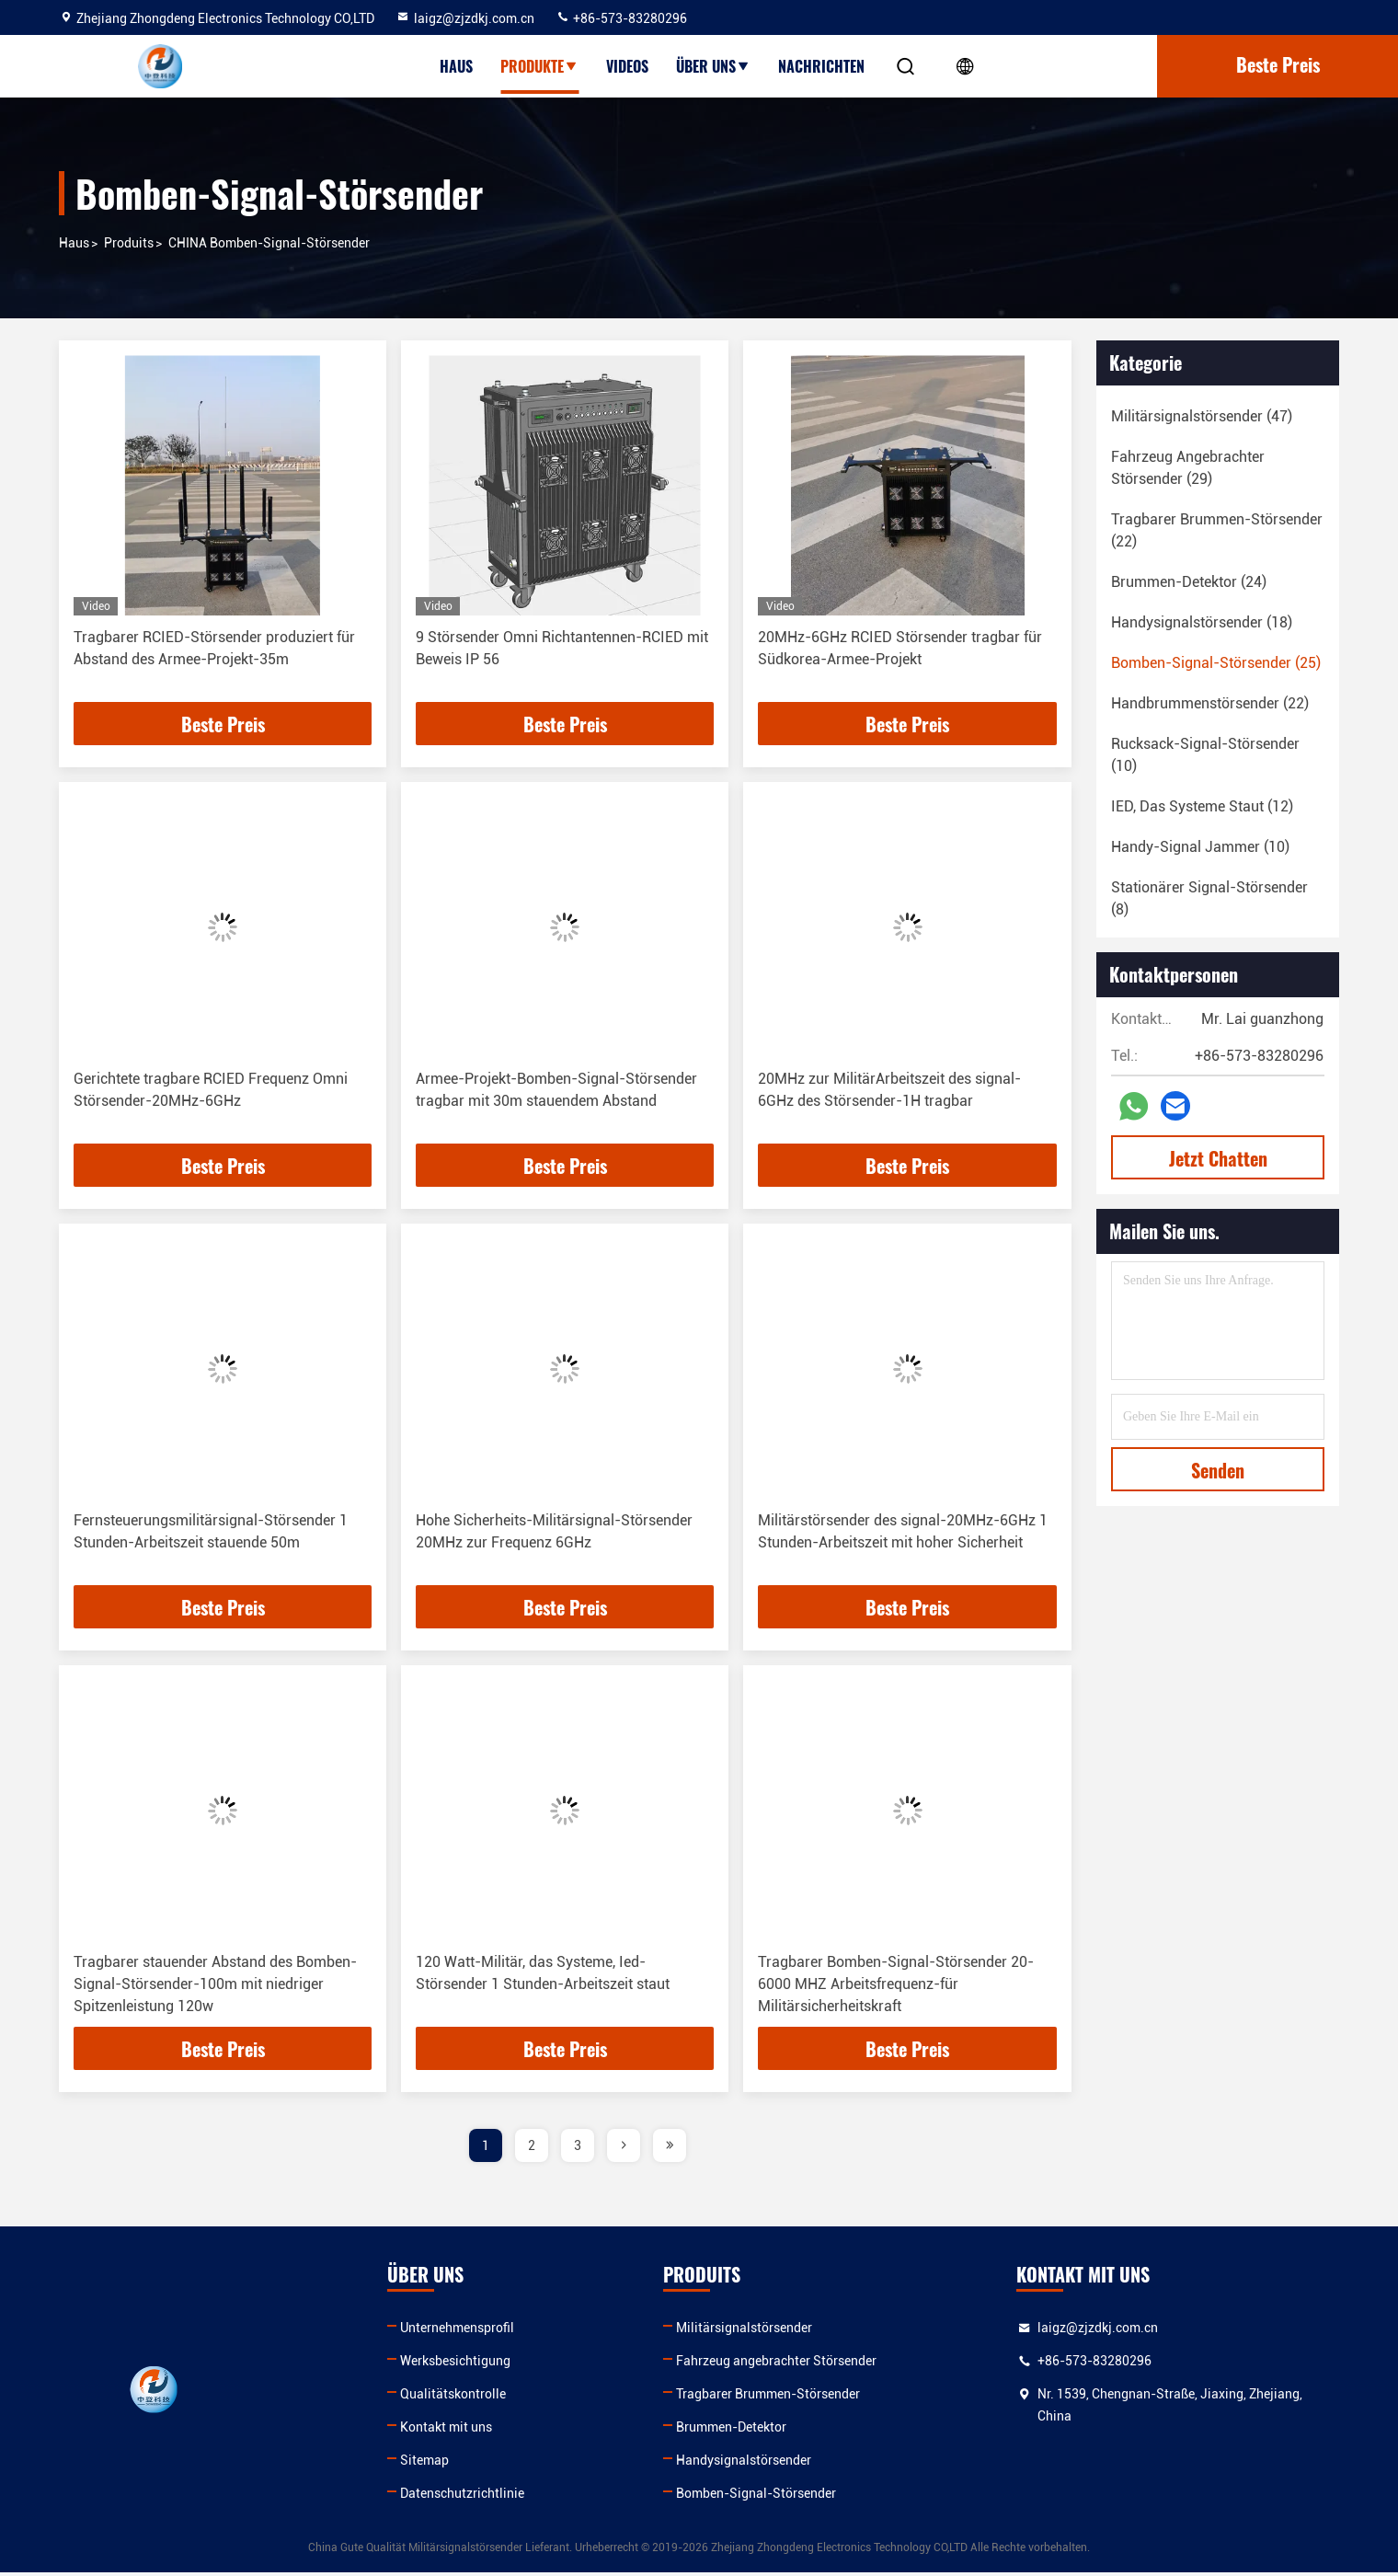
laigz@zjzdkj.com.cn (464, 18)
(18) (1201, 622)
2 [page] (531, 2149)
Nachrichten (821, 66)
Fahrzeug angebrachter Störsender (784, 2364)
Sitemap (429, 2463)
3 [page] (577, 2149)
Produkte (539, 66)
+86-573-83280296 (621, 18)
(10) (1205, 755)
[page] (623, 2149)
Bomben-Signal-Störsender (764, 2497)
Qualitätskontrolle (457, 2397)
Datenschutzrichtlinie (467, 2497)
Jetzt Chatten (1218, 1158)
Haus (456, 66)
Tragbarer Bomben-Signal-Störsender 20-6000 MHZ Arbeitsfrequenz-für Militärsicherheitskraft (896, 1987)
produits (129, 243)
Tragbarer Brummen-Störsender (776, 2397)
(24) (1188, 582)
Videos (627, 66)
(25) (1216, 663)
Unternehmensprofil (462, 2331)
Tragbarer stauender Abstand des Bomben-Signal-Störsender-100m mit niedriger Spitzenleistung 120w (215, 1987)
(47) (1201, 416)
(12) (1202, 806)
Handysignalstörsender (751, 2463)
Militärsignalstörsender (752, 2331)
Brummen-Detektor (739, 2430)
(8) (1209, 898)
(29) (1188, 468)
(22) (1217, 530)
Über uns (713, 66)
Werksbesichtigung (460, 2364)
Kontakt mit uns (451, 2430)
